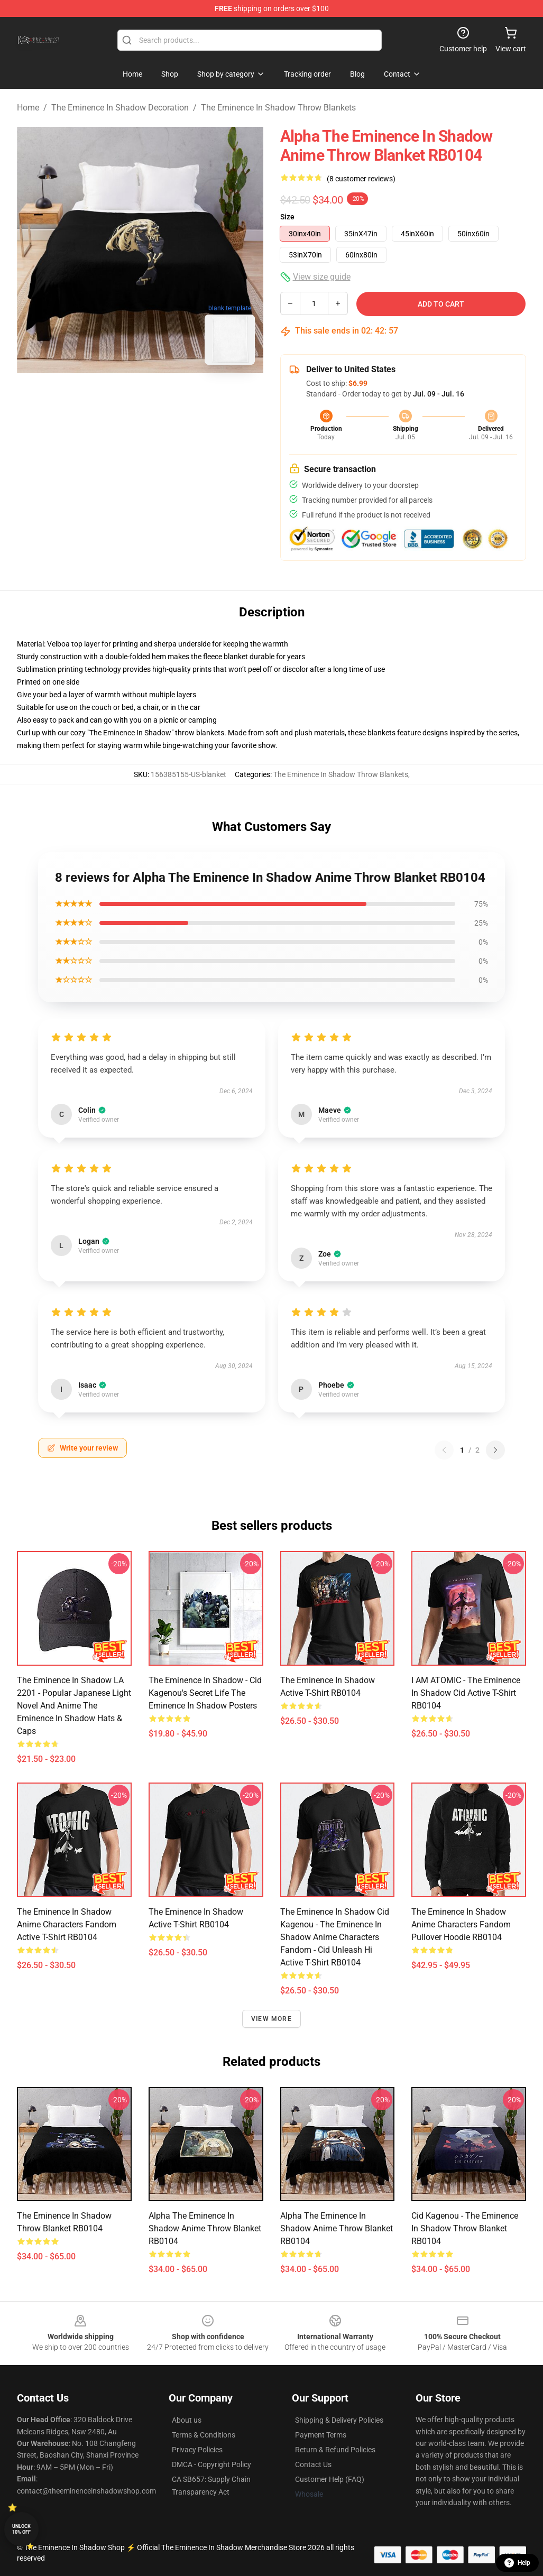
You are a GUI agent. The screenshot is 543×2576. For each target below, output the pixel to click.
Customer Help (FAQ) (329, 2479)
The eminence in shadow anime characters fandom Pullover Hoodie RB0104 (461, 1924)
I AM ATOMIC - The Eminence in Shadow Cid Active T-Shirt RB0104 (465, 1693)
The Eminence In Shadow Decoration (120, 108)
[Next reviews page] (495, 1450)
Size (287, 217)
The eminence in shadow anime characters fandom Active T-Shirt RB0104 (66, 1924)
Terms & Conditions (203, 2435)
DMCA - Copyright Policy (211, 2464)
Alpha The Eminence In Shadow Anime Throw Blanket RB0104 (205, 2228)
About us (186, 2420)
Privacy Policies (197, 2449)
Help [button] (517, 2563)
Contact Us (313, 2464)
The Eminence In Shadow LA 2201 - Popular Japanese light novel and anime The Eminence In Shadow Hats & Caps (74, 1705)
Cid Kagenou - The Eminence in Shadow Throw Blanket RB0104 (464, 2228)
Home (28, 108)
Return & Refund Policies (335, 2449)
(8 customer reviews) (361, 178)
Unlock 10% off (21, 2529)
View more (271, 2019)
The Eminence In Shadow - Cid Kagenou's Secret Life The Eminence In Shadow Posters (205, 1693)
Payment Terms (320, 2435)
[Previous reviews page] (444, 1450)
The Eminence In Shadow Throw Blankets (278, 108)
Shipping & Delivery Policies (339, 2420)
